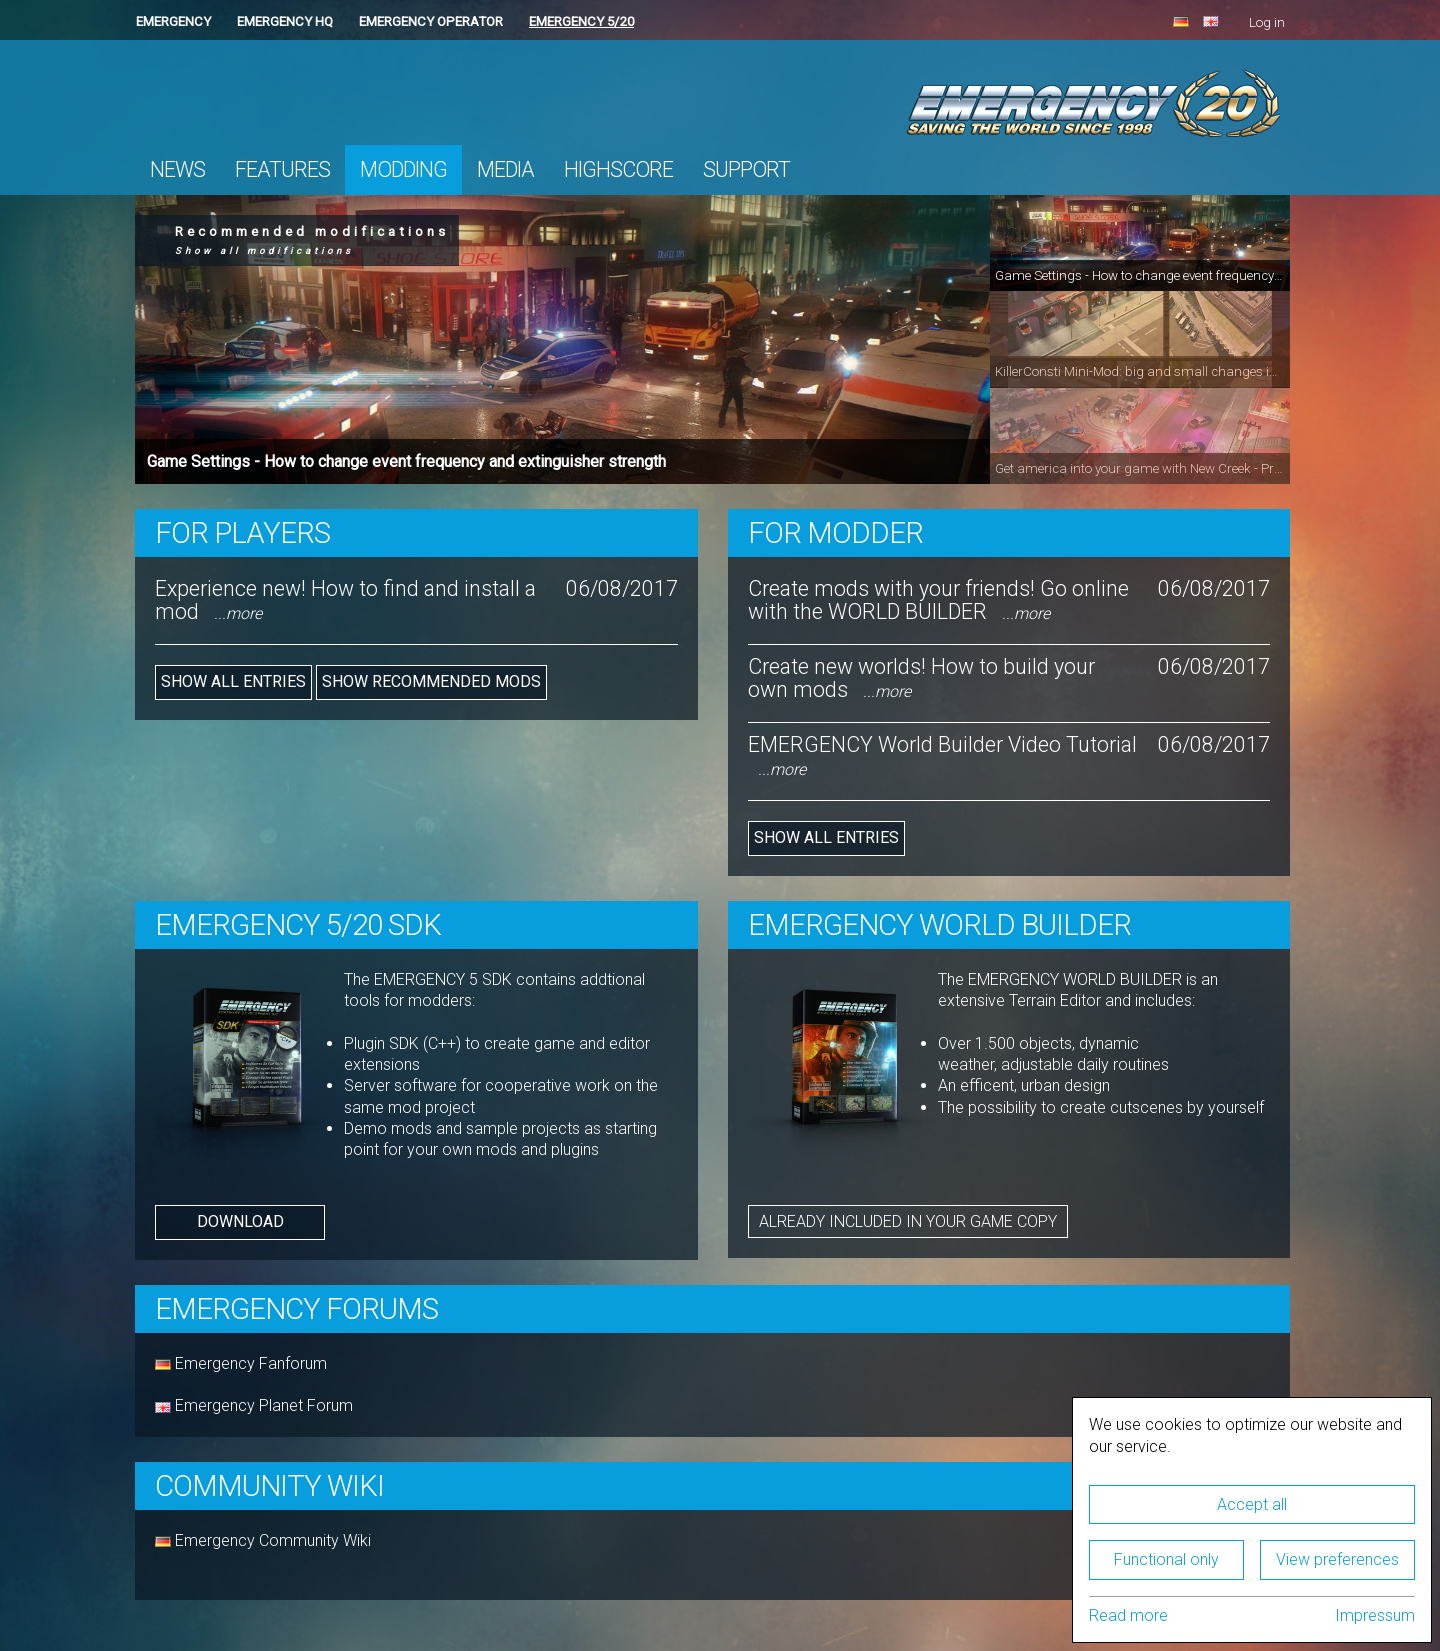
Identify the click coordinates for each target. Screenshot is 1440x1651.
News (177, 169)
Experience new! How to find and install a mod (345, 600)
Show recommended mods (431, 681)
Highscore (618, 169)
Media (505, 169)
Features (282, 169)
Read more (1128, 1615)
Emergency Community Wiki (271, 1540)
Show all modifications (264, 251)
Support (746, 169)
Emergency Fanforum (241, 1363)
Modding (403, 169)
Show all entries (233, 681)
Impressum (1375, 1615)
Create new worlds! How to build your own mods (921, 678)
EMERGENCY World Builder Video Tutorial (942, 755)
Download (240, 1221)
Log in (1267, 22)
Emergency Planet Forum (254, 1405)
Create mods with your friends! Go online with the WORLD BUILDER (938, 600)
